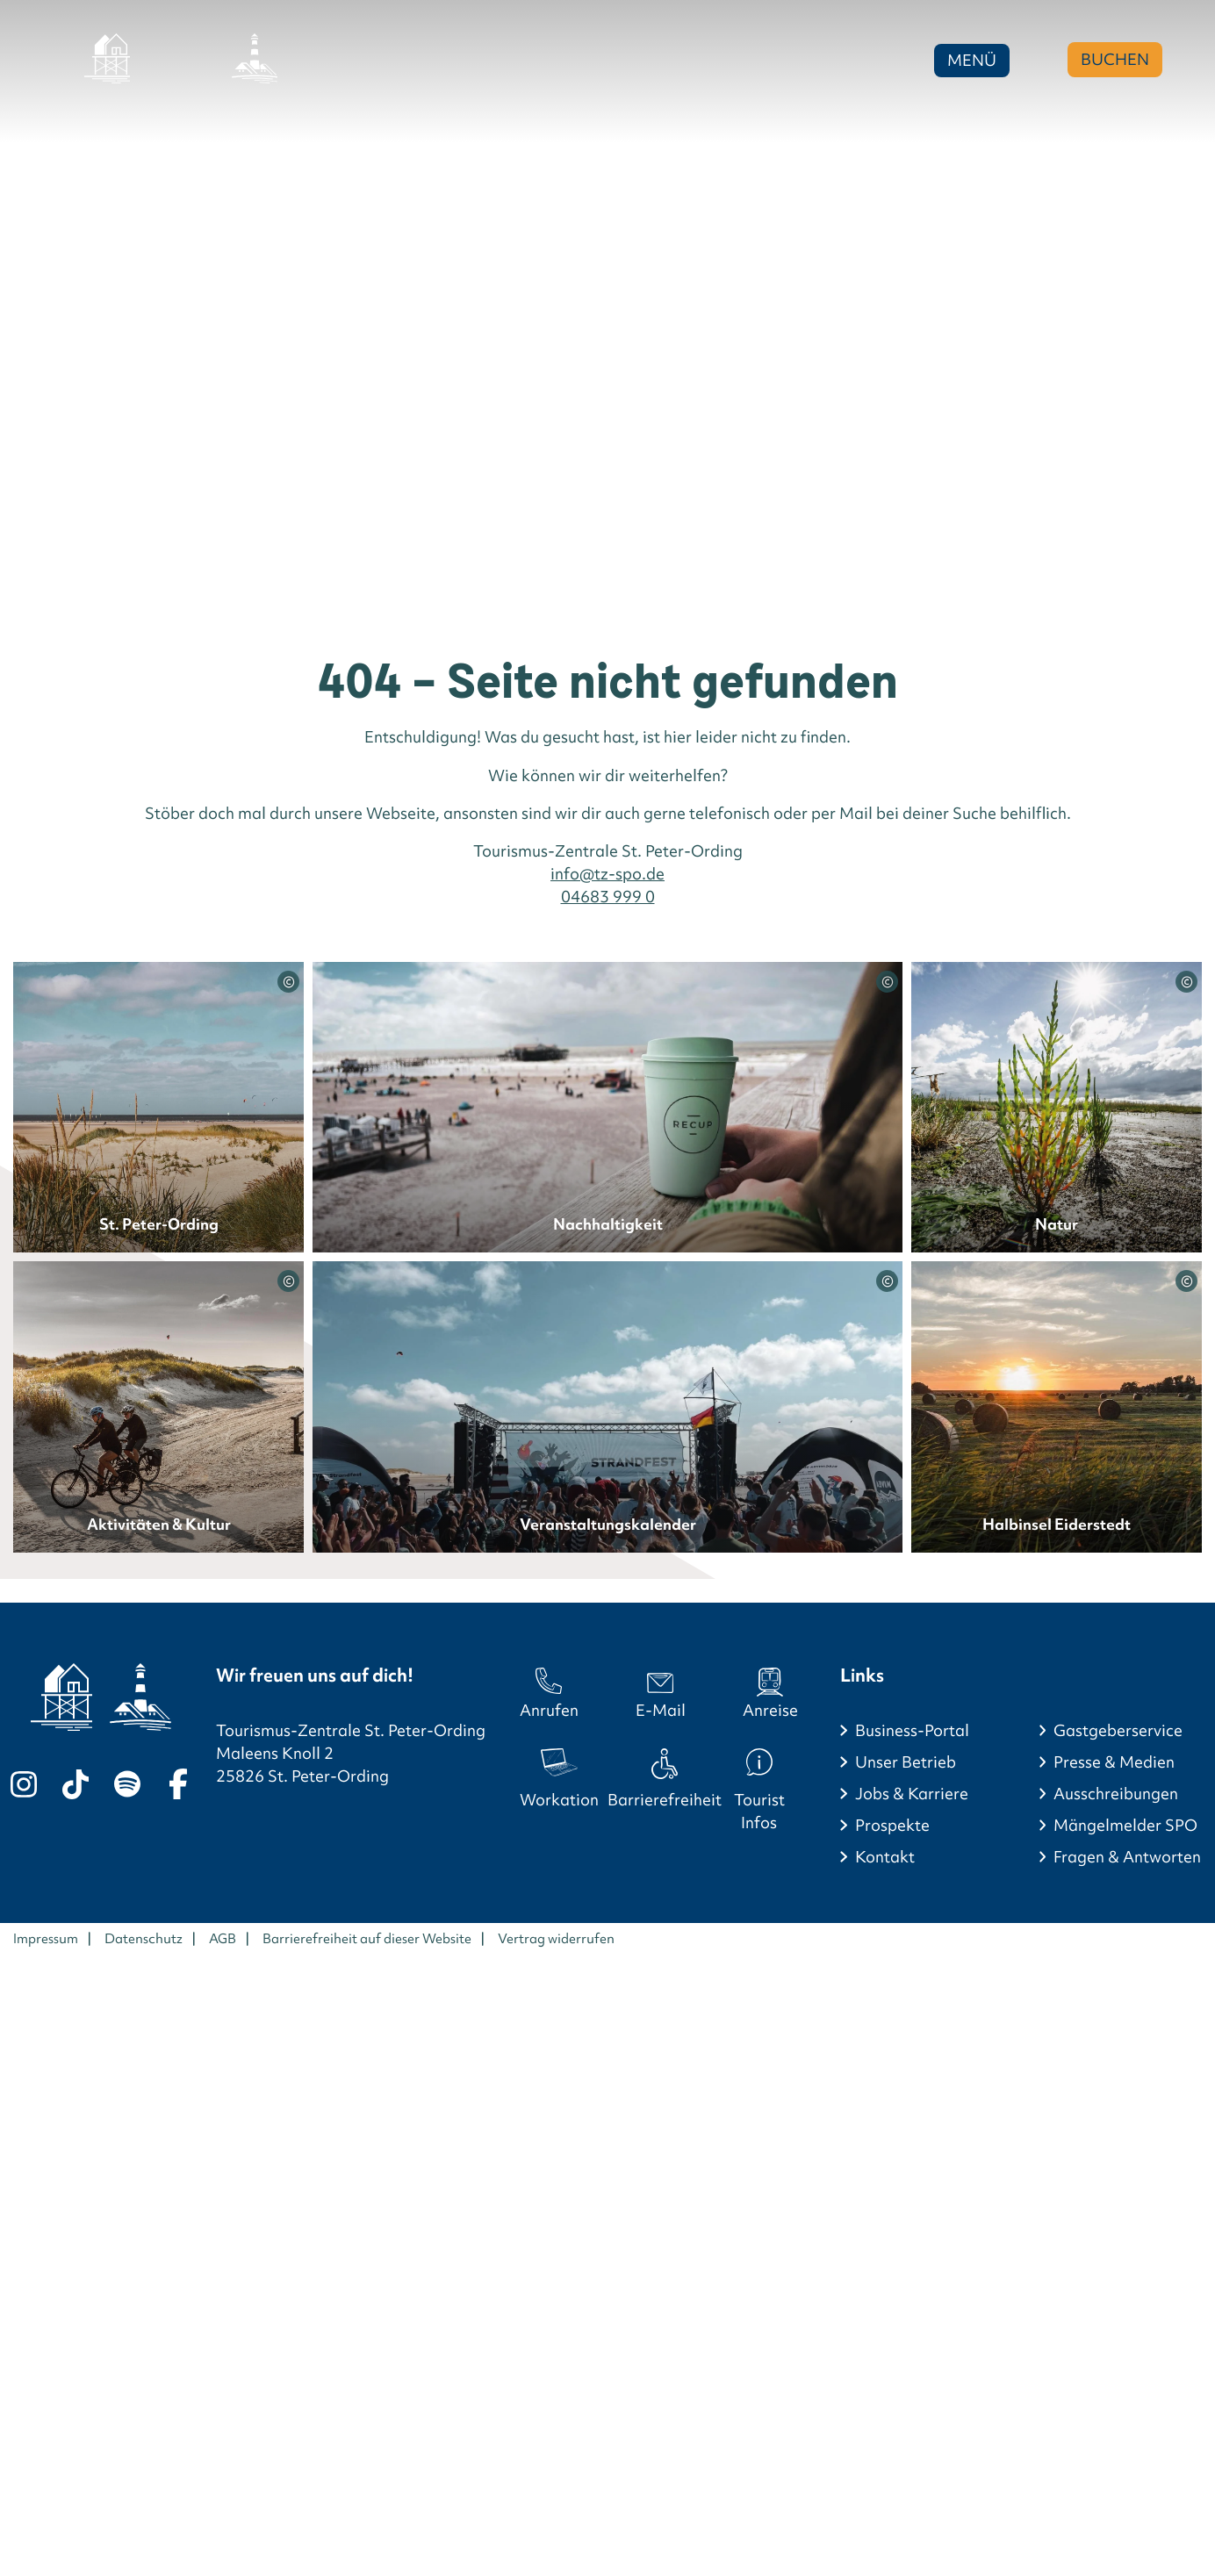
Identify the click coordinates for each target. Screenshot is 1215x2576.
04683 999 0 (608, 897)
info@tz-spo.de (607, 874)
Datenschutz (143, 1939)
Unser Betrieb (905, 1762)
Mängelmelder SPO (1125, 1825)
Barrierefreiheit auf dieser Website (366, 1939)
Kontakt (885, 1857)
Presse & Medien (1114, 1762)
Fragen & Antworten (1127, 1857)
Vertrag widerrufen (556, 1939)
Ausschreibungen (1115, 1794)
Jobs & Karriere (911, 1794)
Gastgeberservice (1118, 1730)
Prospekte (892, 1825)
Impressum (45, 1939)
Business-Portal (912, 1730)
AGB (222, 1939)
